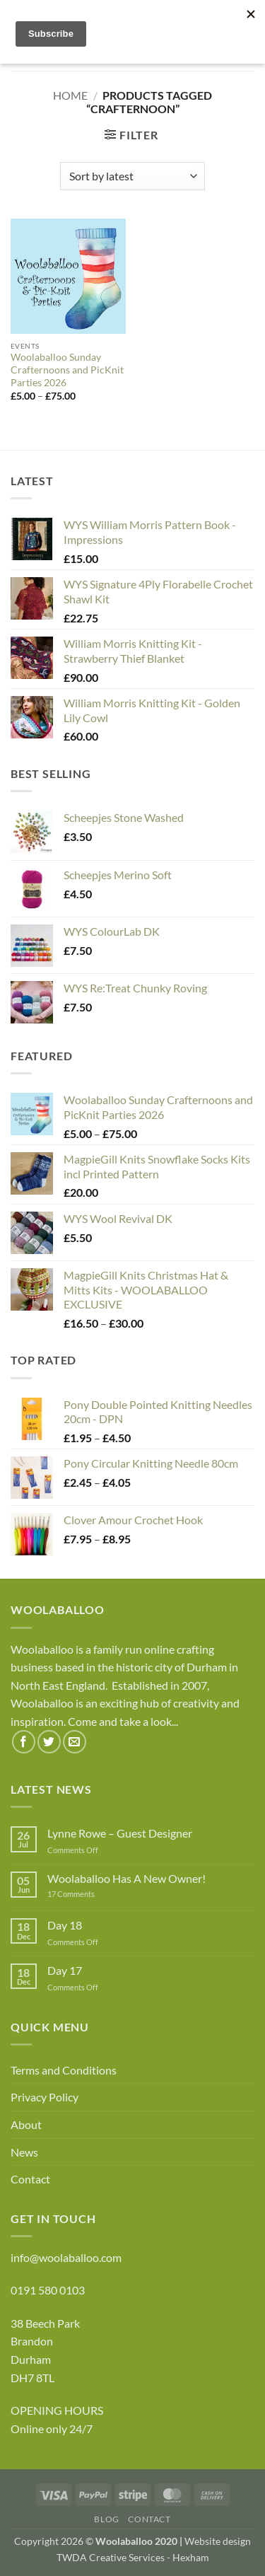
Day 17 (64, 1970)
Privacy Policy (44, 2097)
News (24, 2152)
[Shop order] (132, 176)
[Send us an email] (74, 1741)
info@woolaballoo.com (66, 2257)
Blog (106, 2519)
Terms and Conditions (64, 2070)
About (26, 2124)
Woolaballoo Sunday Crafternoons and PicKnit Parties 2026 (67, 370)
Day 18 (64, 1925)
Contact (30, 2179)
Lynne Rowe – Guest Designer (119, 1833)
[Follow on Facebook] (23, 1741)
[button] (131, 134)
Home (70, 95)
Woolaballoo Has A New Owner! (126, 1878)
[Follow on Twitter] (49, 1741)
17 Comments (92, 1893)
